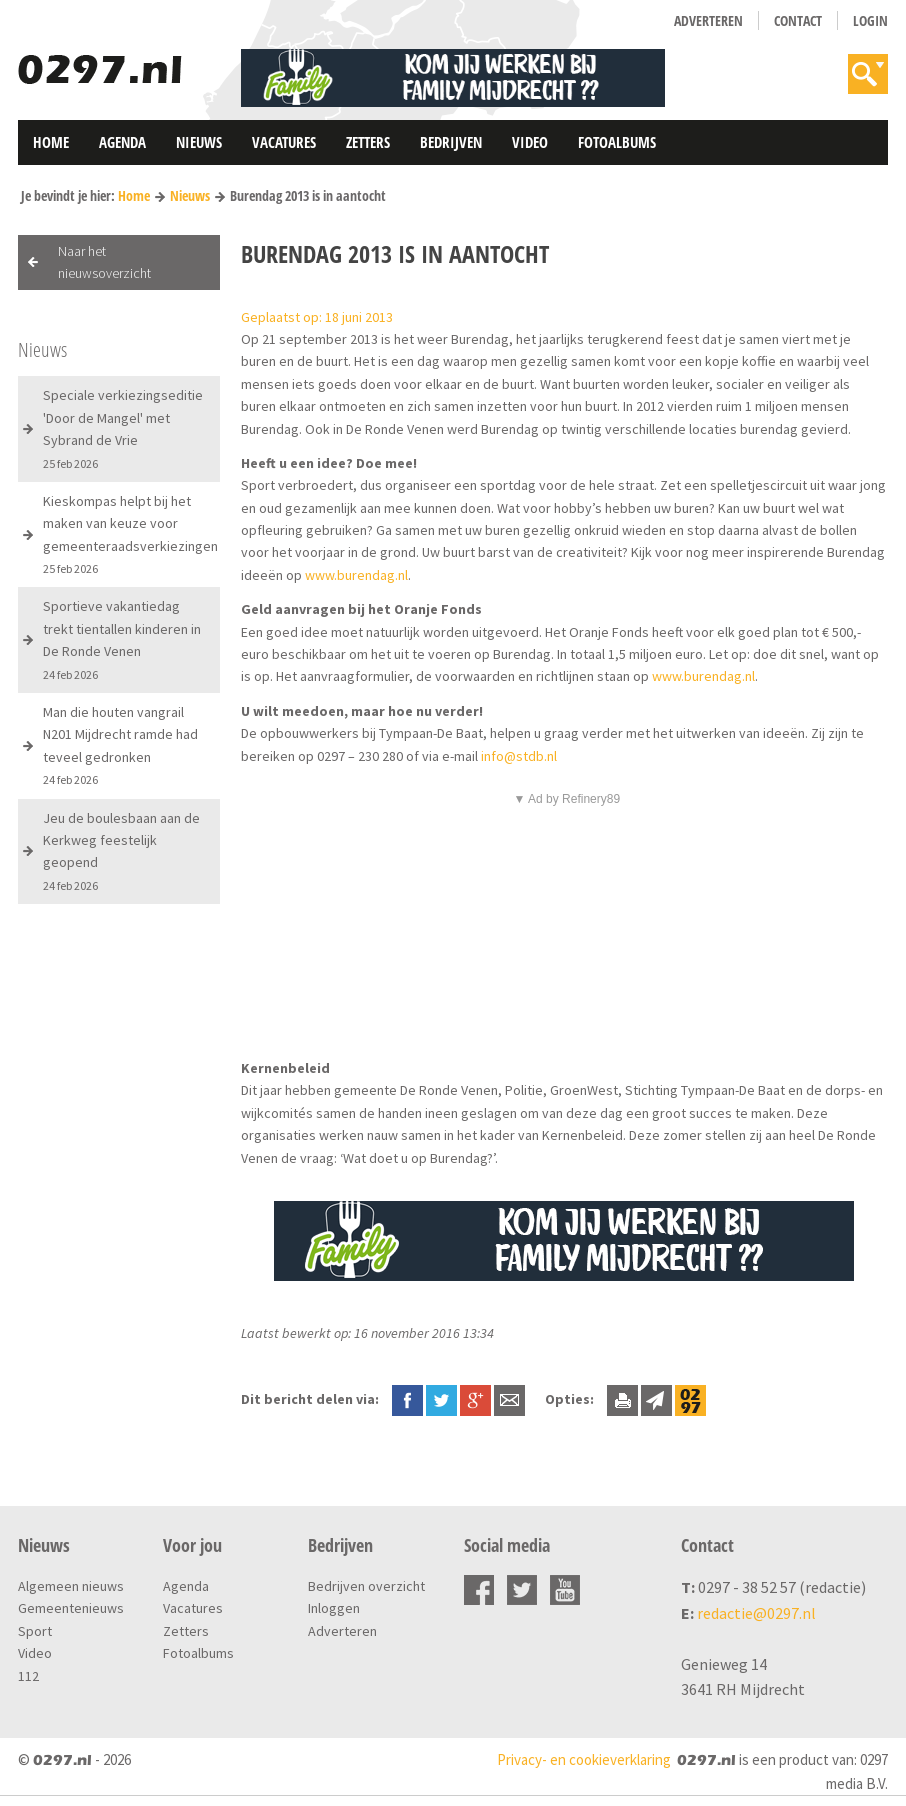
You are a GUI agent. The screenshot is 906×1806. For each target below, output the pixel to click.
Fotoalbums (617, 142)
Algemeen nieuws (71, 1586)
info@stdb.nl (519, 756)
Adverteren (708, 20)
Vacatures (284, 142)
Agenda (122, 142)
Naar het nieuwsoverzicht (104, 262)
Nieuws (199, 142)
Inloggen (334, 1608)
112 (28, 1676)
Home (51, 142)
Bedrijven (451, 142)
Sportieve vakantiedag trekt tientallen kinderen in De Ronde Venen (122, 639)
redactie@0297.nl (756, 1613)
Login (870, 20)
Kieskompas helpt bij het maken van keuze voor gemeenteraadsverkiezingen (130, 534)
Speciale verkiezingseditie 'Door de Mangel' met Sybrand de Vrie (123, 428)
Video (530, 142)
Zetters (368, 142)
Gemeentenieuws (71, 1608)
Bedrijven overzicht (366, 1586)
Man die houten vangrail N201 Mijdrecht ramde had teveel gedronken (120, 745)
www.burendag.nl (356, 575)
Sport (35, 1631)
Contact (798, 20)
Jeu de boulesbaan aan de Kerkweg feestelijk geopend (121, 851)
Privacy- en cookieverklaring (584, 1759)
